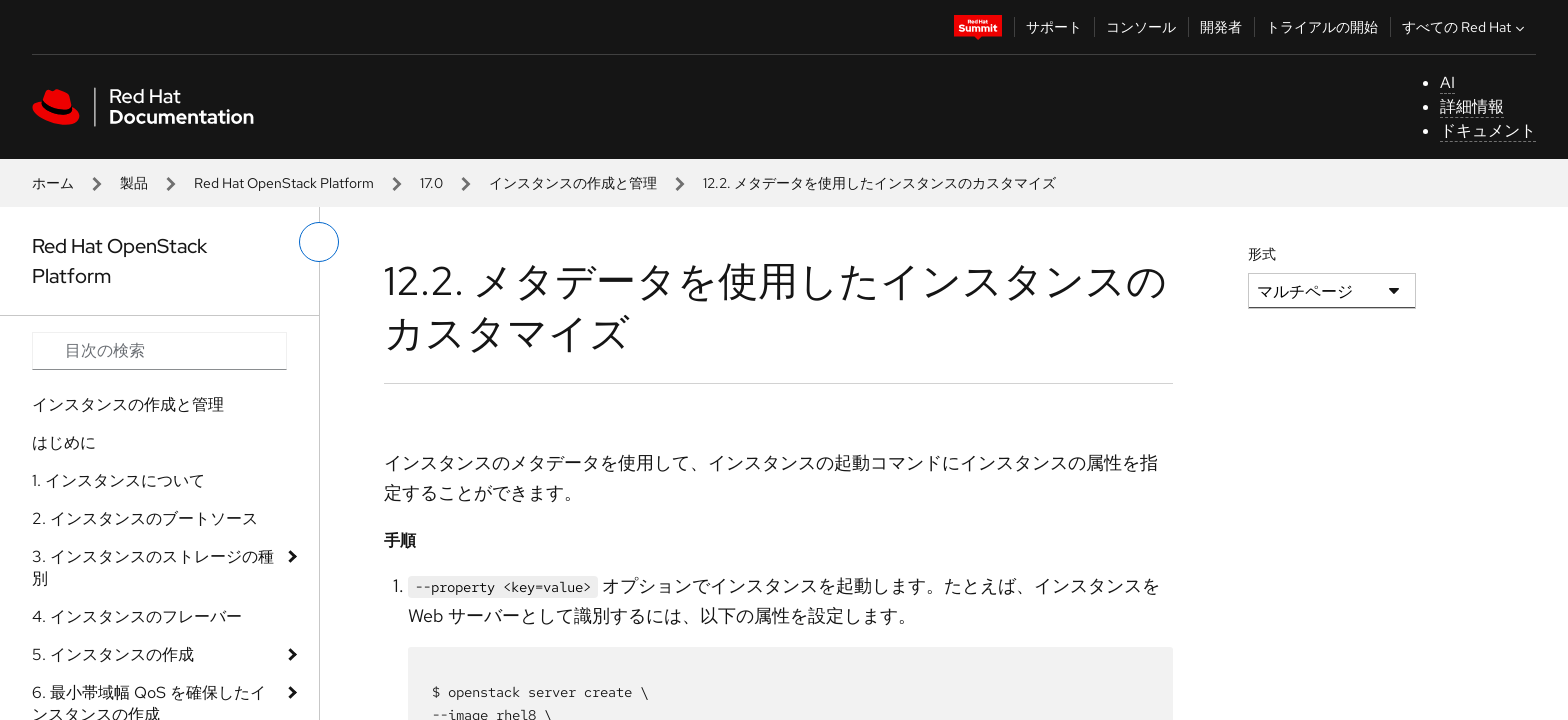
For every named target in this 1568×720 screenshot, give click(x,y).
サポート (1054, 27)
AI (1447, 82)
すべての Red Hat (1465, 27)
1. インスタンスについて (118, 480)
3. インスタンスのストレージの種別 (153, 567)
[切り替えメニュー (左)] (319, 242)
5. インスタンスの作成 (113, 654)
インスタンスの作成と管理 (573, 183)
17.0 (431, 183)
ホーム (53, 183)
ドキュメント (1488, 130)
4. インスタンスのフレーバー (137, 616)
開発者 (1221, 27)
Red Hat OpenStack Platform (284, 183)
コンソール (1141, 27)
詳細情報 (1472, 106)
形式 (1262, 254)
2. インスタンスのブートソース (145, 518)
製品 (134, 183)
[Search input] (159, 351)
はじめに (64, 442)
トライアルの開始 (1322, 27)
